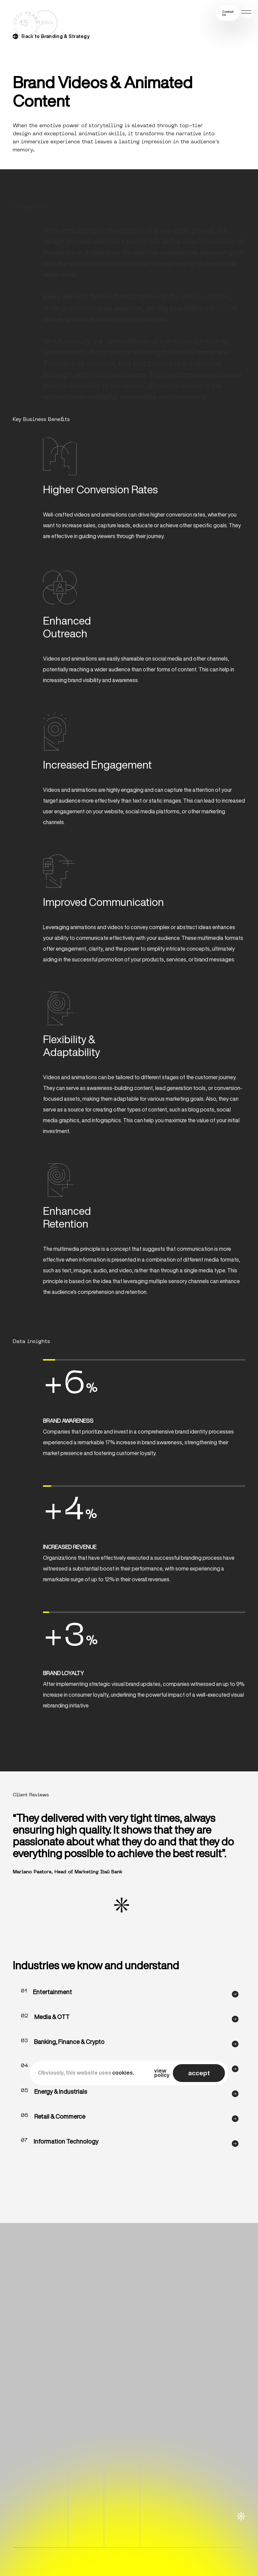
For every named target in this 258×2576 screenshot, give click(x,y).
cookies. (123, 2072)
